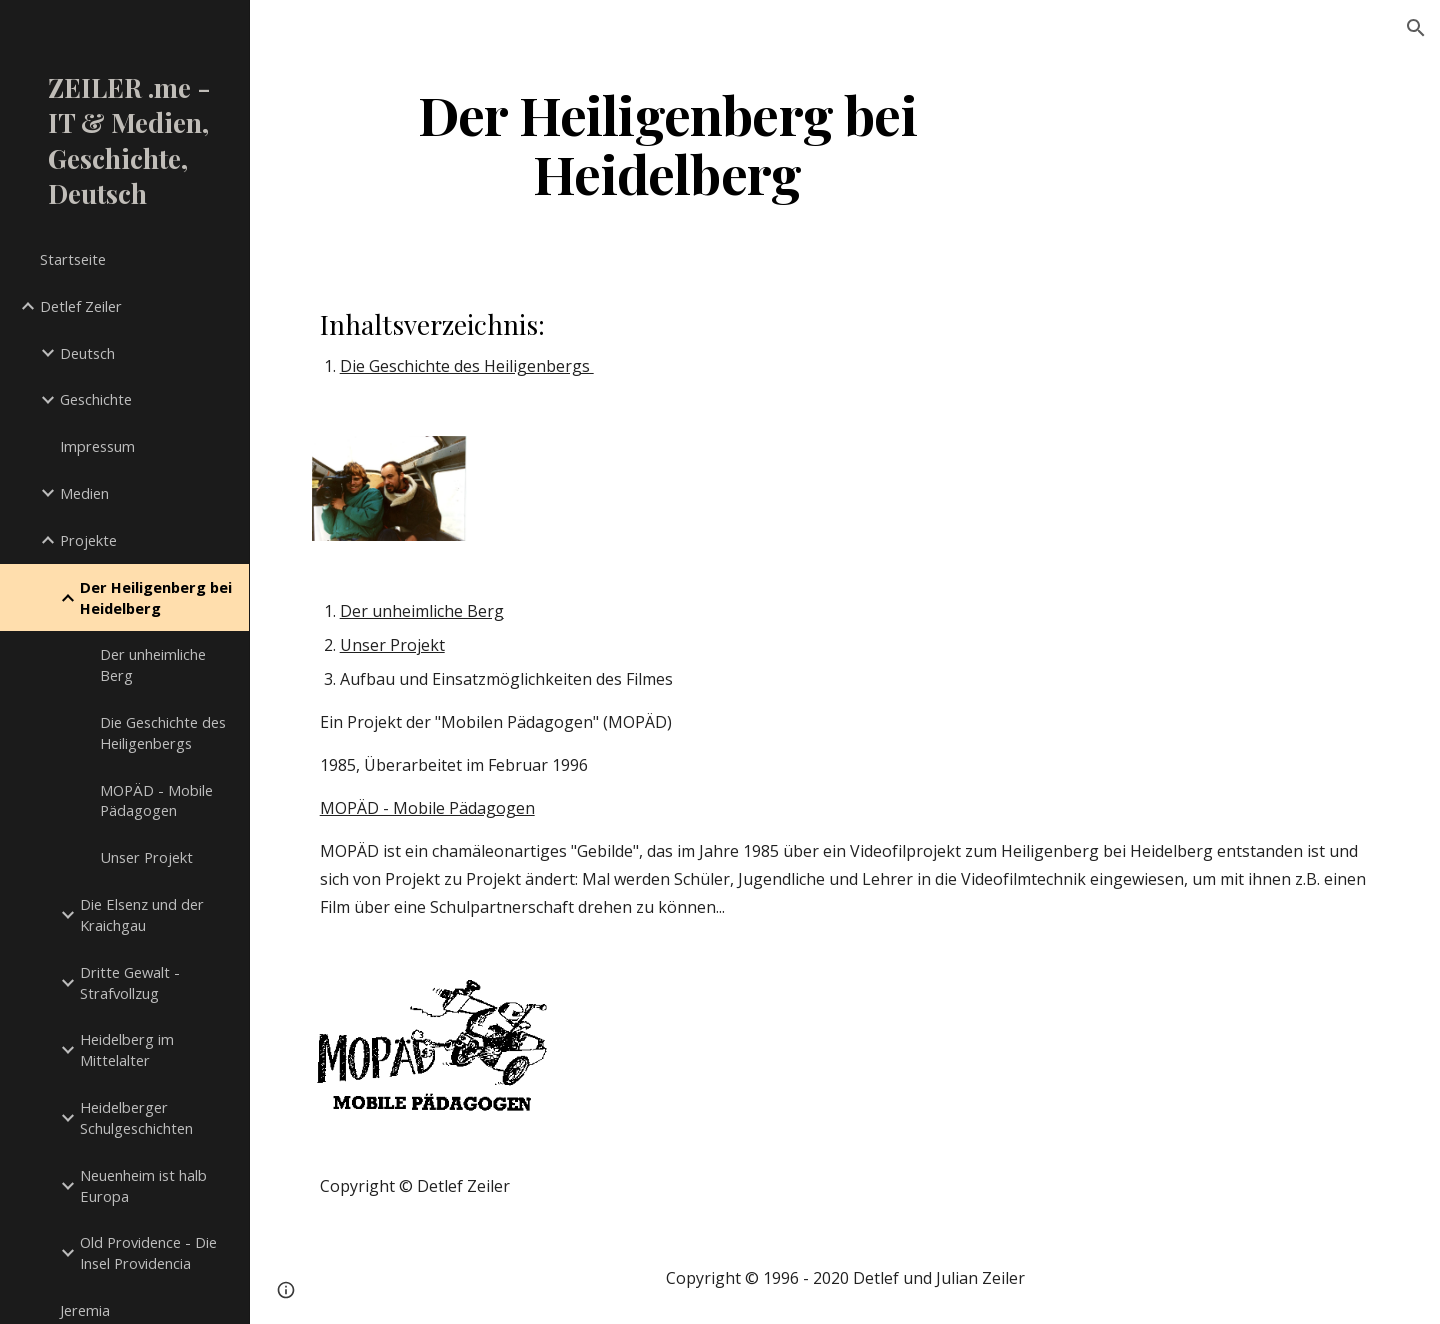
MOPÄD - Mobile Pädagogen (427, 808)
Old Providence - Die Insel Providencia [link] (148, 1252)
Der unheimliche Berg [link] (153, 664)
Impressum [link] (97, 446)
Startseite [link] (73, 259)
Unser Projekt (392, 645)
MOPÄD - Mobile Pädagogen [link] (156, 800)
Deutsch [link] (87, 353)
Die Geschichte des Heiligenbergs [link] (163, 732)
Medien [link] (84, 493)
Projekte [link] (88, 540)
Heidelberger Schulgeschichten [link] (136, 1117)
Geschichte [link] (96, 399)
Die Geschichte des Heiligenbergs (467, 366)
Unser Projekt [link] (146, 857)
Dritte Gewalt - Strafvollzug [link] (130, 982)
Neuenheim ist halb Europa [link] (143, 1185)
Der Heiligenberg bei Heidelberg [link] (156, 597)
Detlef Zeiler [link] (81, 306)
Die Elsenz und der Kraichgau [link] (142, 914)
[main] (667, 143)
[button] (1416, 28)
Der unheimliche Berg (422, 611)
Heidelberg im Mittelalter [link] (127, 1049)
